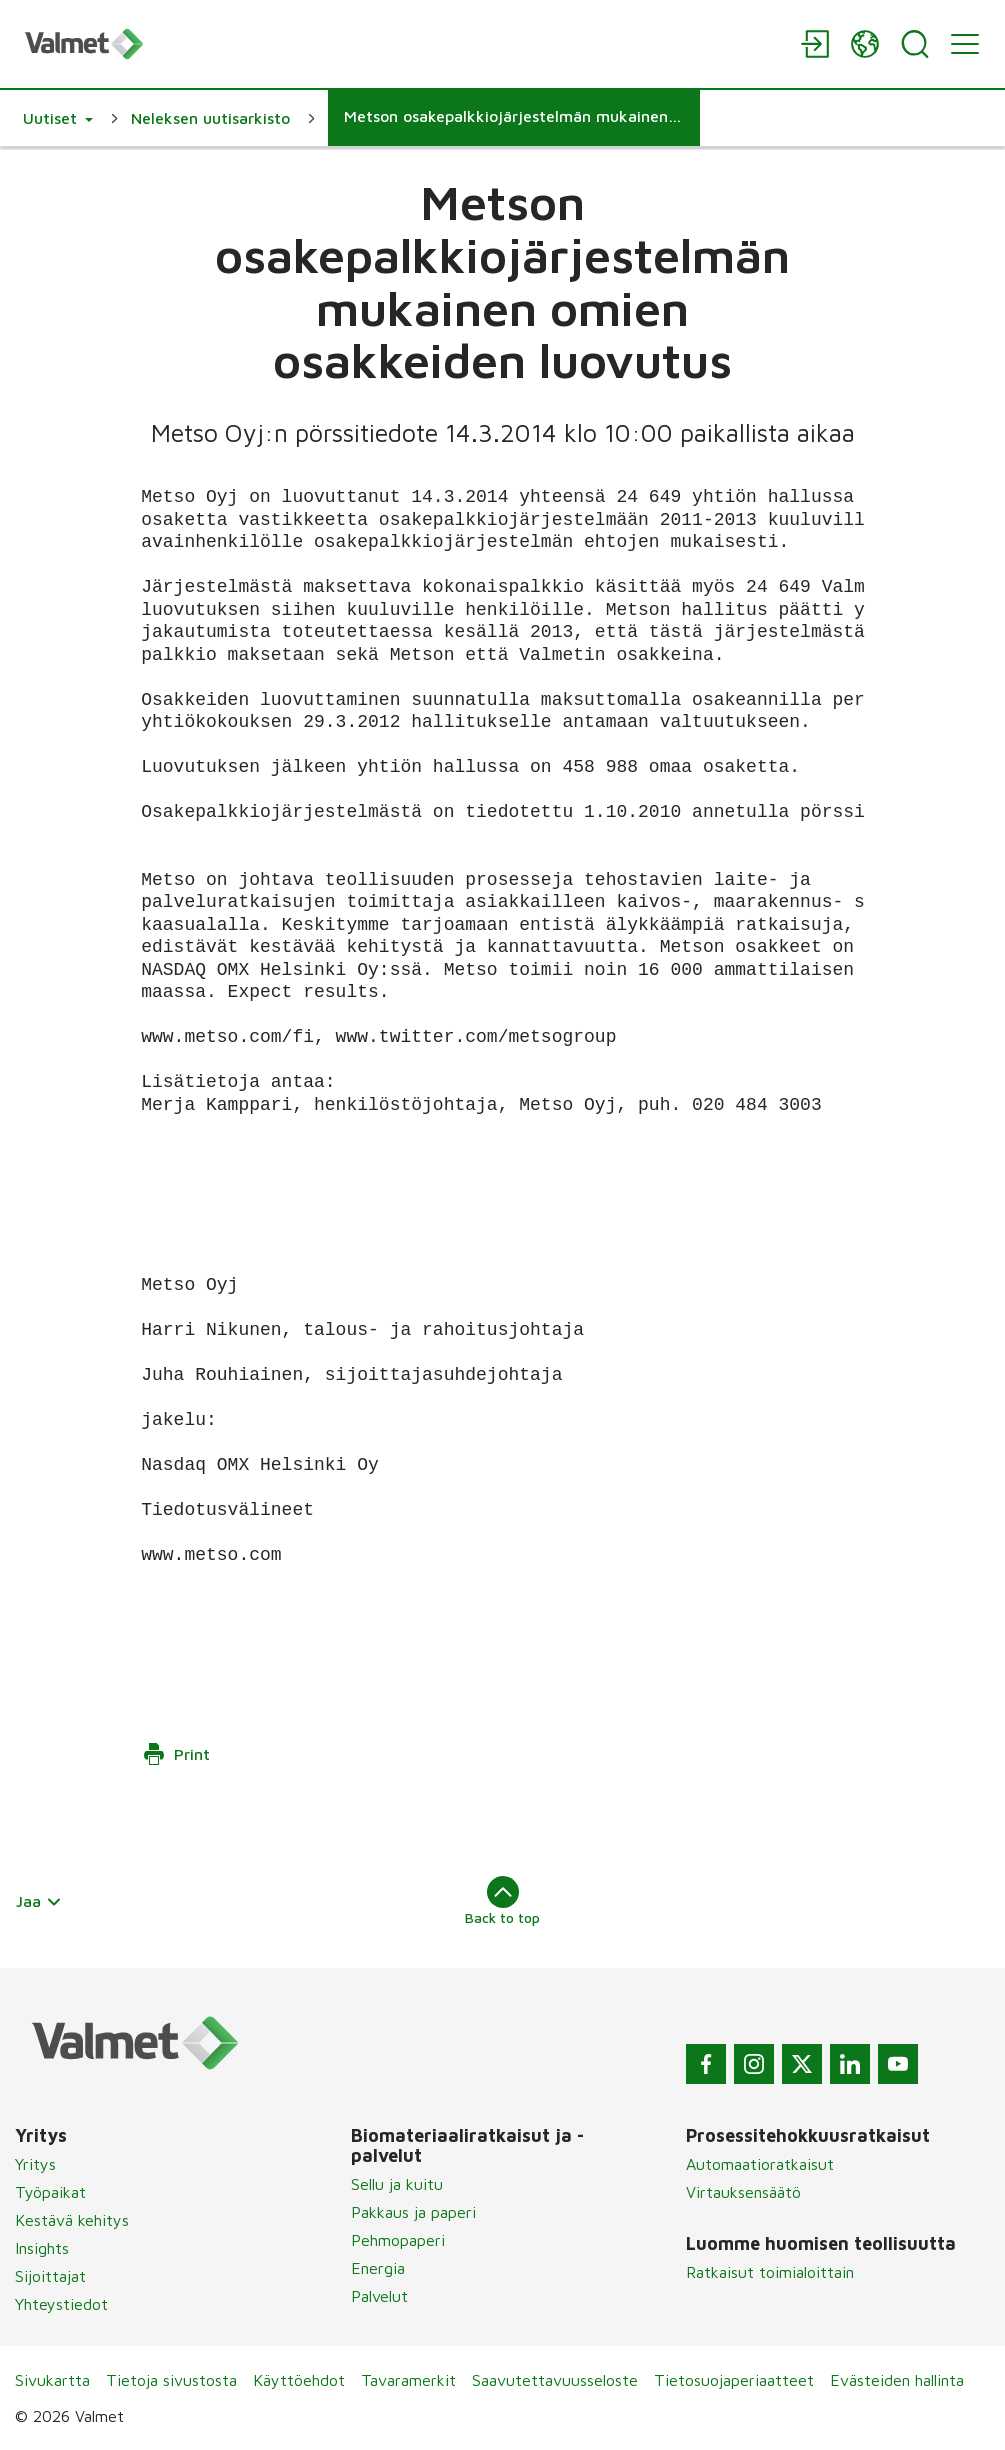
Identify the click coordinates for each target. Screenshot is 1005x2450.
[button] (58, 118)
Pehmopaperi (398, 2240)
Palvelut (379, 2296)
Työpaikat (50, 2192)
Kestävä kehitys (72, 2220)
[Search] (915, 44)
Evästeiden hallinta (897, 2380)
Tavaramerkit (408, 2380)
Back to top (502, 1901)
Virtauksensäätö (743, 2192)
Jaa (39, 1901)
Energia (378, 2268)
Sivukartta (52, 2380)
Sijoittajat (50, 2276)
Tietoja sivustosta (171, 2380)
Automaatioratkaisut (760, 2164)
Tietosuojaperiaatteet (734, 2380)
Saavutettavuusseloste (555, 2380)
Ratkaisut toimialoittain (770, 2272)
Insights (42, 2248)
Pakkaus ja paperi (413, 2212)
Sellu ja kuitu (397, 2184)
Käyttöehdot (299, 2380)
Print (176, 1754)
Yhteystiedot (61, 2304)
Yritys (35, 2164)
